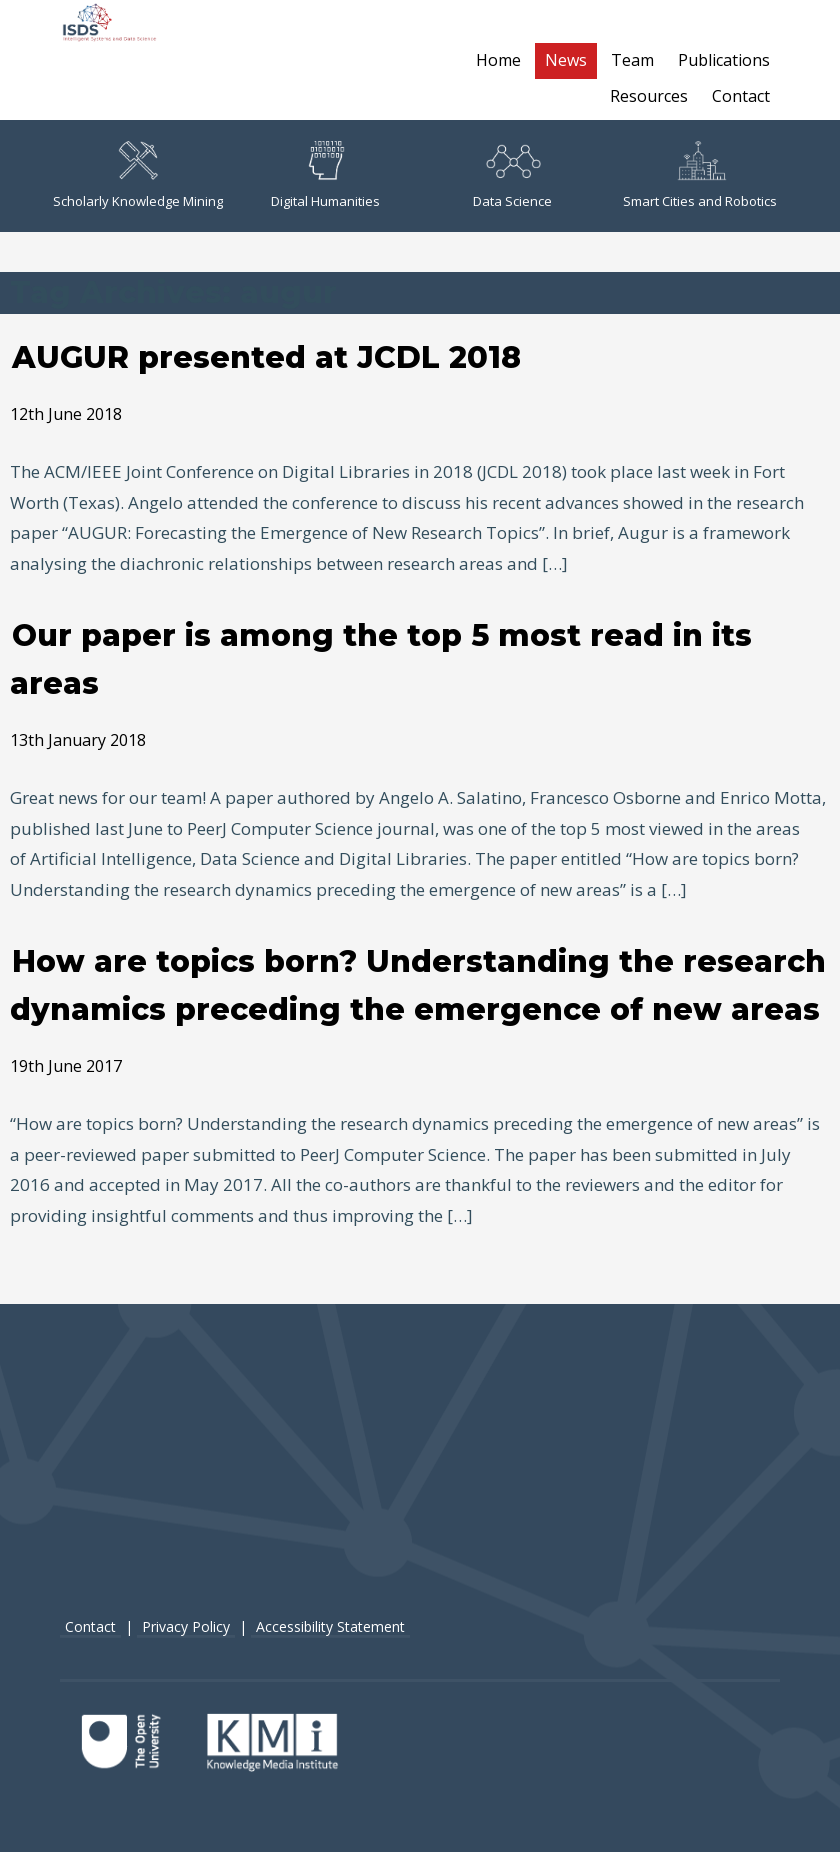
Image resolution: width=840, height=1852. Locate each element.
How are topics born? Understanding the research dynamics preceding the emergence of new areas (418, 985)
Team (632, 60)
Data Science (512, 175)
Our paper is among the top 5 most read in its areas (381, 659)
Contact (741, 96)
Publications (724, 60)
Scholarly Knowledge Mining (138, 175)
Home (498, 60)
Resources (649, 96)
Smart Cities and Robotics (700, 175)
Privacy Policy (186, 1626)
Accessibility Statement (330, 1626)
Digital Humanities (325, 175)
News (566, 60)
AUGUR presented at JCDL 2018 (266, 357)
